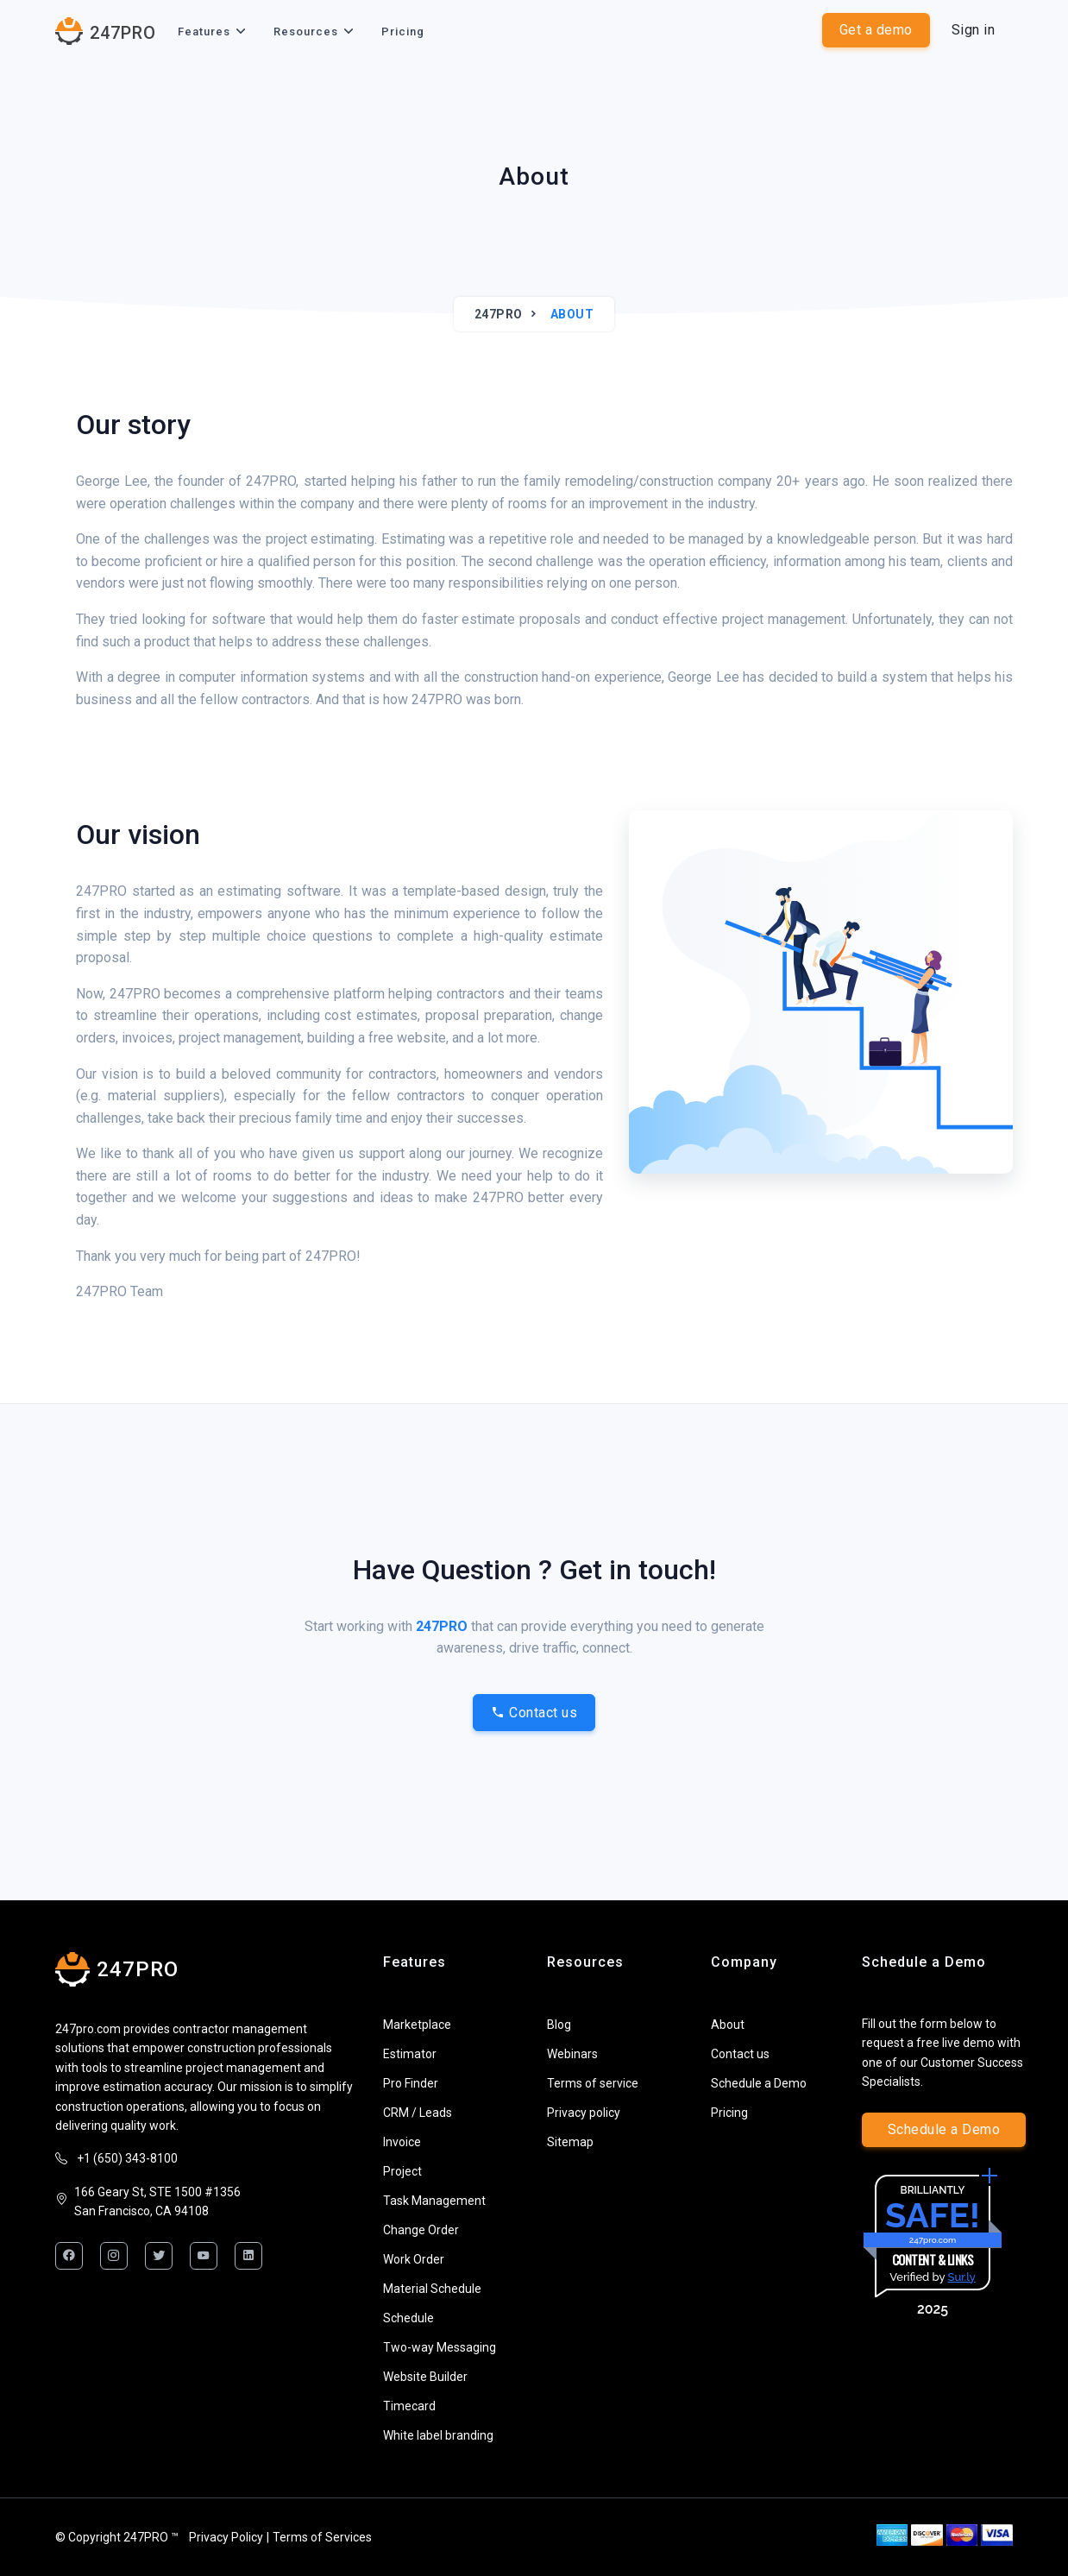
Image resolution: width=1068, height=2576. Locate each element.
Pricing (402, 31)
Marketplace (417, 2024)
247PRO (498, 314)
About (727, 2024)
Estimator (410, 2054)
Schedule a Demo (759, 2083)
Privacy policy (583, 2112)
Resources (305, 31)
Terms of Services (322, 2537)
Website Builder (425, 2377)
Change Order (421, 2230)
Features (204, 31)
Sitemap (570, 2142)
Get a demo (876, 30)
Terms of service (592, 2083)
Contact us (534, 1712)
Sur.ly (961, 2277)
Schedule (408, 2318)
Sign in (974, 30)
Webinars (572, 2054)
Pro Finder (410, 2083)
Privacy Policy (226, 2537)
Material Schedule (432, 2289)
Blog (559, 2024)
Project (402, 2171)
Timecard (409, 2406)
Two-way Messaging (439, 2347)
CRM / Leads (417, 2112)
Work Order (413, 2259)
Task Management (434, 2201)
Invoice (402, 2142)
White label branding (438, 2435)
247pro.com (932, 2240)
